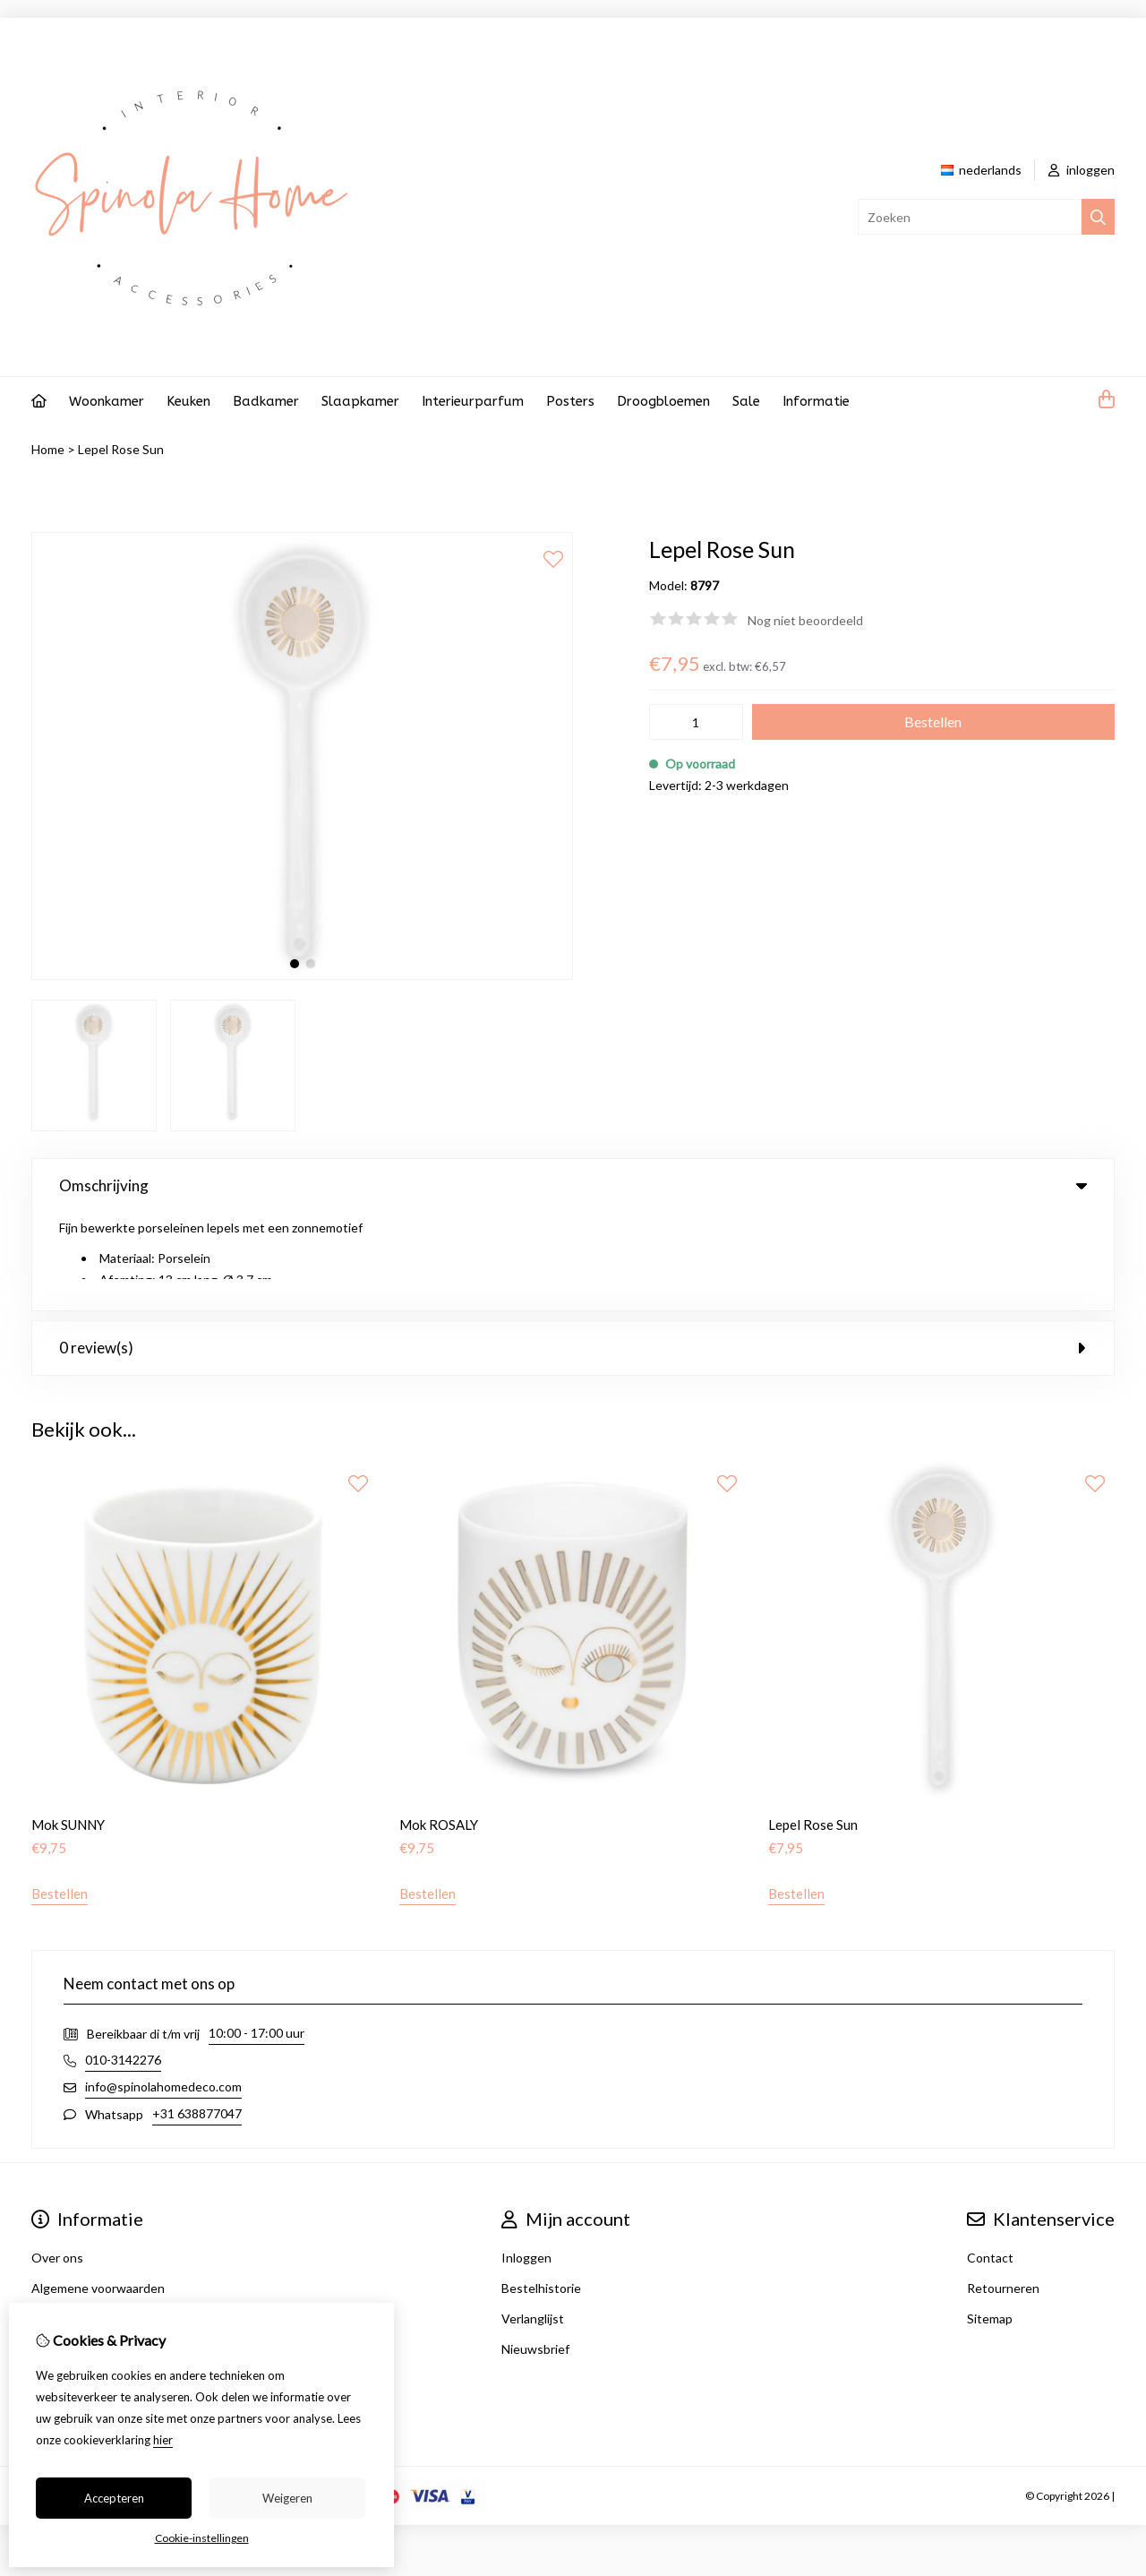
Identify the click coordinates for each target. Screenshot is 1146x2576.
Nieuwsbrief (535, 2251)
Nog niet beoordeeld (805, 620)
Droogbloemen (663, 401)
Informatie (816, 401)
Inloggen (526, 2160)
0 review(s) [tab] (573, 1250)
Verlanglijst (532, 2220)
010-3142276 (123, 1962)
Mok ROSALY (438, 1727)
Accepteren (114, 2498)
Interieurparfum (473, 401)
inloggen (1081, 169)
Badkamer (266, 401)
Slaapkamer (360, 401)
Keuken (188, 401)
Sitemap (990, 2220)
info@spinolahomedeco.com (163, 1988)
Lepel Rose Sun (121, 449)
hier (163, 2440)
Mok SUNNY (68, 1727)
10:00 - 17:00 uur (256, 1935)
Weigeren (287, 2498)
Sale (746, 401)
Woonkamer (106, 401)
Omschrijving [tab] (573, 1185)
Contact (990, 2160)
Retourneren (1003, 2190)
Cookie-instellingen (202, 2538)
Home (47, 449)
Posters (570, 401)
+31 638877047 (197, 2015)
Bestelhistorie (541, 2190)
